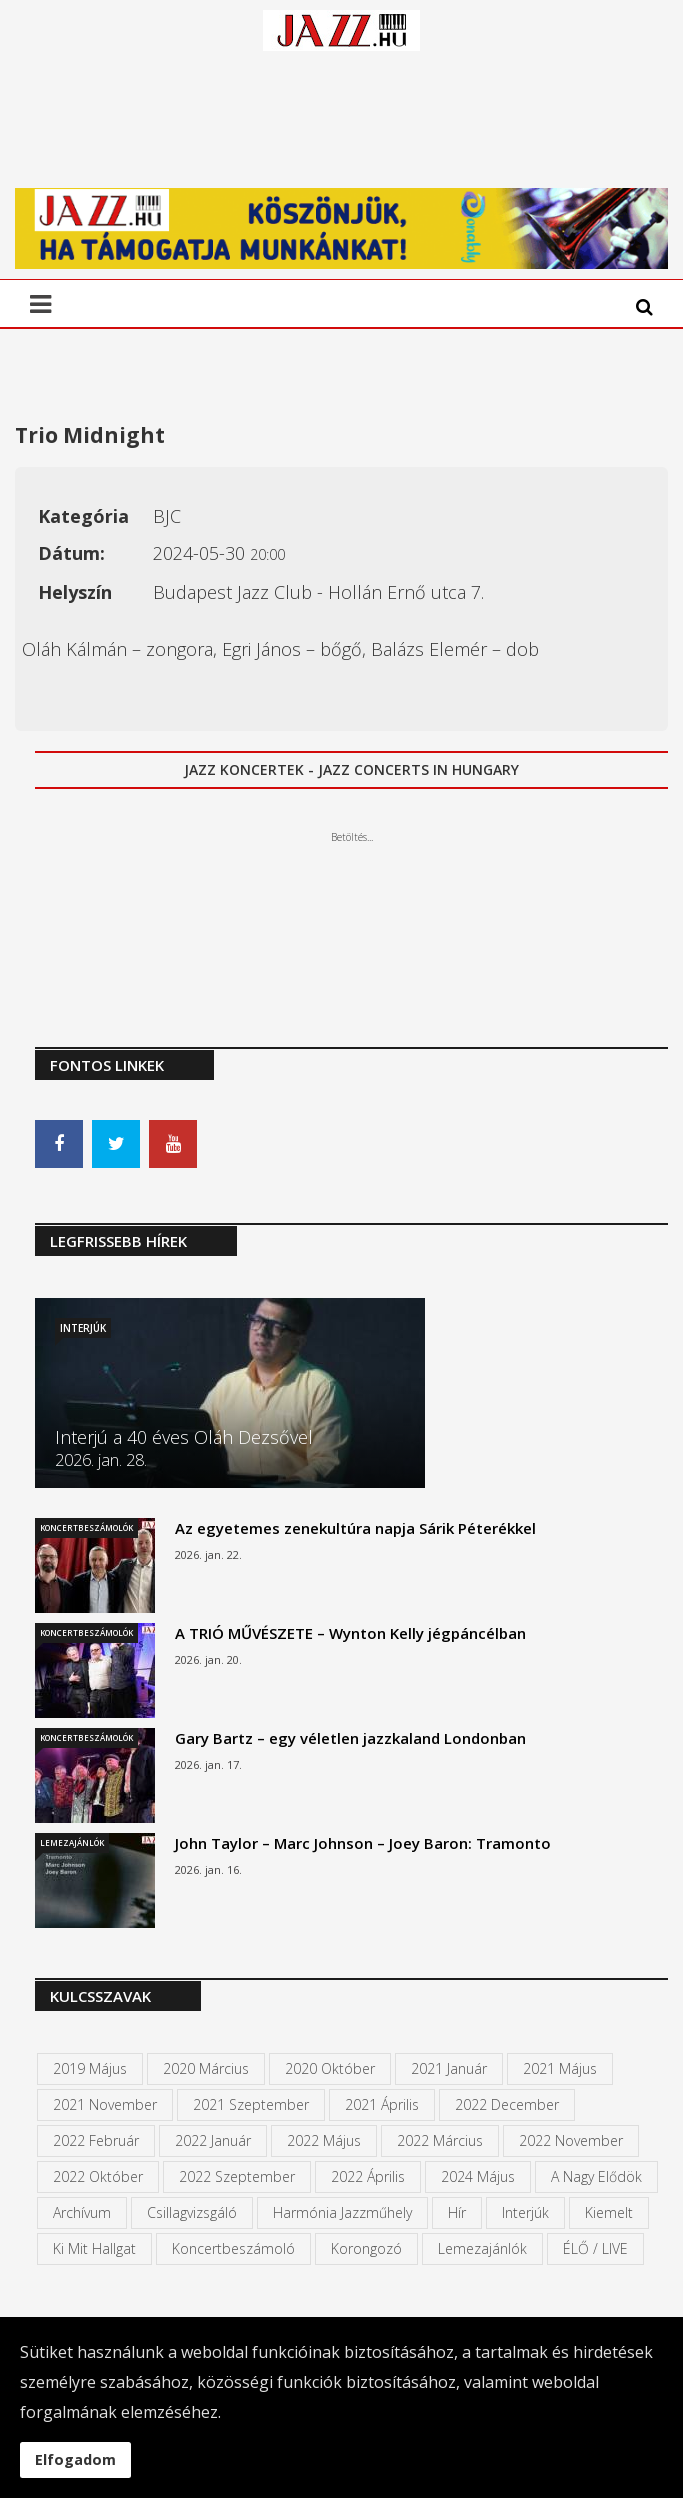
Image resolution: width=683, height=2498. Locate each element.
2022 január (213, 2140)
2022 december (507, 2104)
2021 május (560, 2068)
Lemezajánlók (72, 1842)
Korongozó (366, 2248)
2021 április (382, 2104)
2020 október (330, 2068)
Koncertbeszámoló (233, 2248)
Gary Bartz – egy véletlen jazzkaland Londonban (350, 1738)
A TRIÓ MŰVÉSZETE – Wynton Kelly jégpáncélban (350, 1633)
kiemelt (609, 2212)
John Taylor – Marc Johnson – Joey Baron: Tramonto (363, 1843)
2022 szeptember (237, 2176)
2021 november (105, 2104)
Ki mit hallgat (94, 2248)
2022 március (440, 2140)
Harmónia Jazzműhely (342, 2212)
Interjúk (83, 1328)
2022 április (368, 2176)
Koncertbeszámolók (86, 1527)
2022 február (96, 2140)
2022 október (98, 2176)
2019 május (90, 2068)
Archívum (82, 2212)
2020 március (206, 2068)
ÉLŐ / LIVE (595, 2248)
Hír (457, 2212)
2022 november (571, 2140)
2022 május (324, 2140)
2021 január (449, 2068)
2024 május (478, 2176)
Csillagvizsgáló (192, 2212)
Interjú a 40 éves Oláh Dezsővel (184, 1437)
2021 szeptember (251, 2104)
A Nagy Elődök (596, 2176)
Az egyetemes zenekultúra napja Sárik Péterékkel (355, 1528)
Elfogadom (75, 2459)
